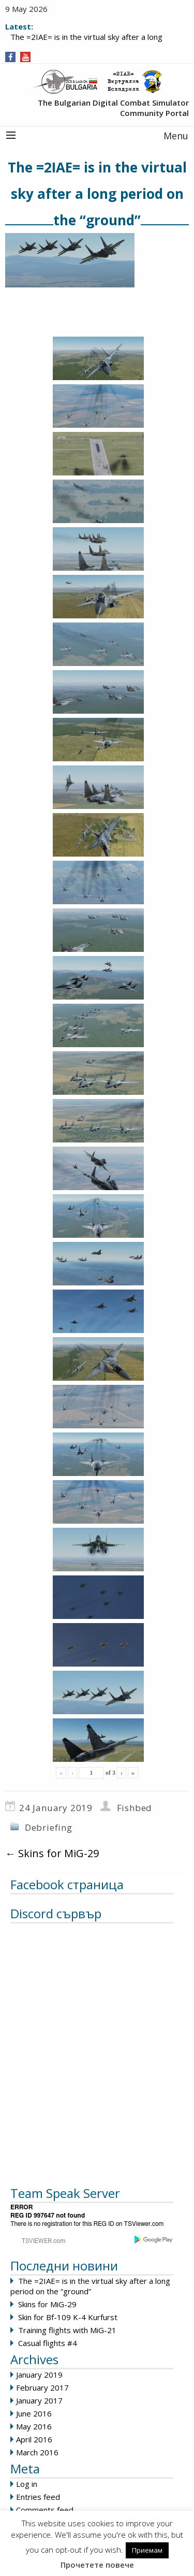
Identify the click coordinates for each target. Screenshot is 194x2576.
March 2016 (37, 2452)
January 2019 (39, 2374)
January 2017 (39, 2400)
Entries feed (38, 2497)
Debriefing (48, 1827)
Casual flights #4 (47, 2343)
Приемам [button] (147, 2550)
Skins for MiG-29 (52, 1853)
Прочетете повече (97, 2564)
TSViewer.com (144, 2224)
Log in (26, 2484)
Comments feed (44, 2510)
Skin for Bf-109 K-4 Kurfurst (67, 2317)
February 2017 (42, 2387)
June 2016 (34, 2413)
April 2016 (34, 2439)
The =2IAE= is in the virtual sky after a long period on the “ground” (90, 2286)
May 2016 (34, 2426)
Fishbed (135, 1808)
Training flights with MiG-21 (67, 2330)
